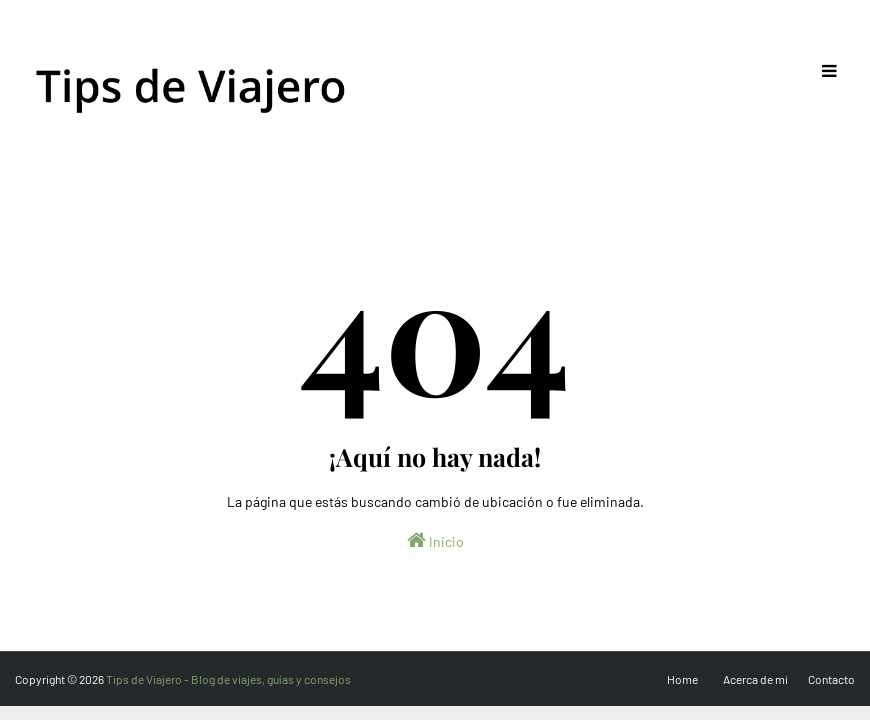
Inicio (435, 540)
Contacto (831, 679)
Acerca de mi (755, 679)
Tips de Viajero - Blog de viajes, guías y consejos (228, 679)
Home (682, 679)
